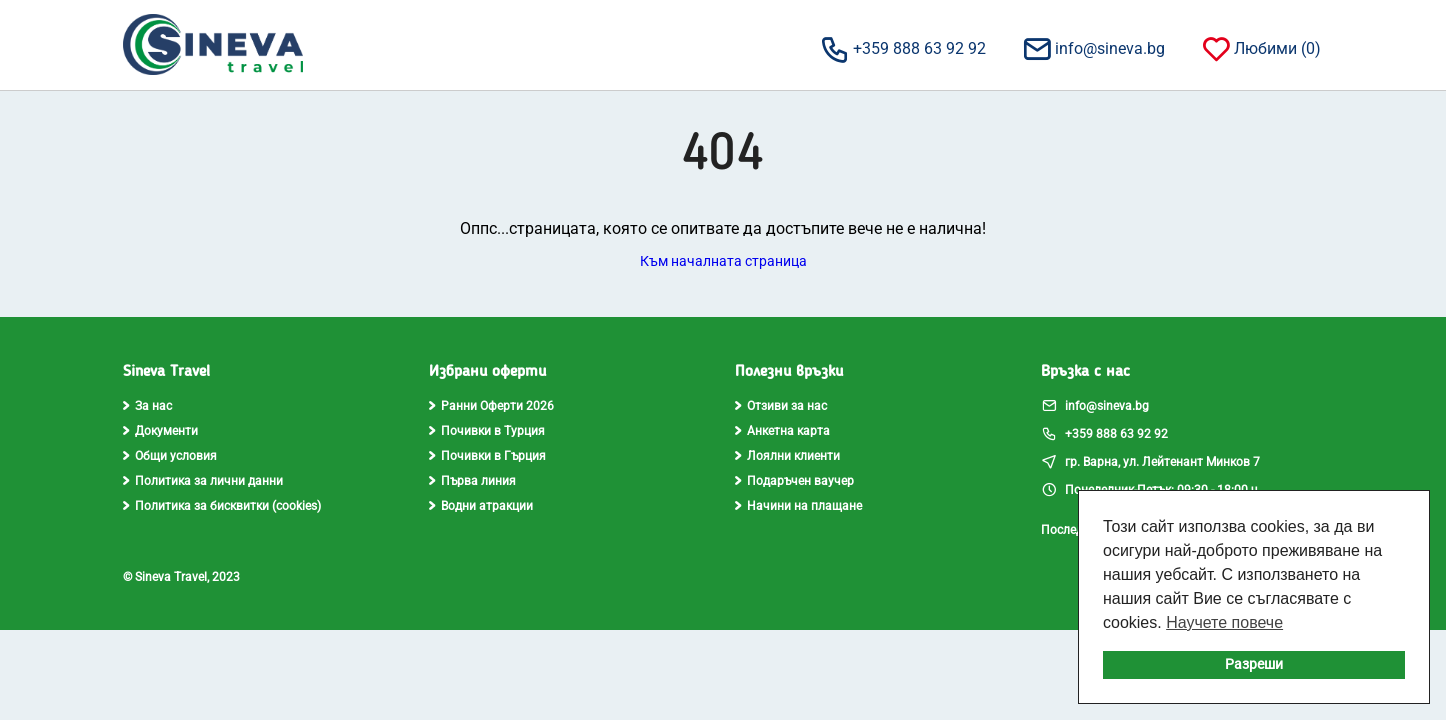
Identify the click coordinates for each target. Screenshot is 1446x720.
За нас (147, 406)
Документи (160, 431)
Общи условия (170, 456)
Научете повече (1224, 622)
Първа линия (472, 481)
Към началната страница (723, 261)
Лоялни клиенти (787, 456)
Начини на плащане (798, 506)
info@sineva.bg (1093, 48)
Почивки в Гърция (487, 456)
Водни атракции (481, 506)
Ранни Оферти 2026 (491, 406)
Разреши (1254, 664)
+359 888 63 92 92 (902, 48)
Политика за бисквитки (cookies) (222, 506)
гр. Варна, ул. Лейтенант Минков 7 (1150, 461)
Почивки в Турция (487, 431)
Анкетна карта (782, 431)
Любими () (1260, 48)
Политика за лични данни (203, 481)
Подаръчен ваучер (794, 481)
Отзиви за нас (781, 406)
